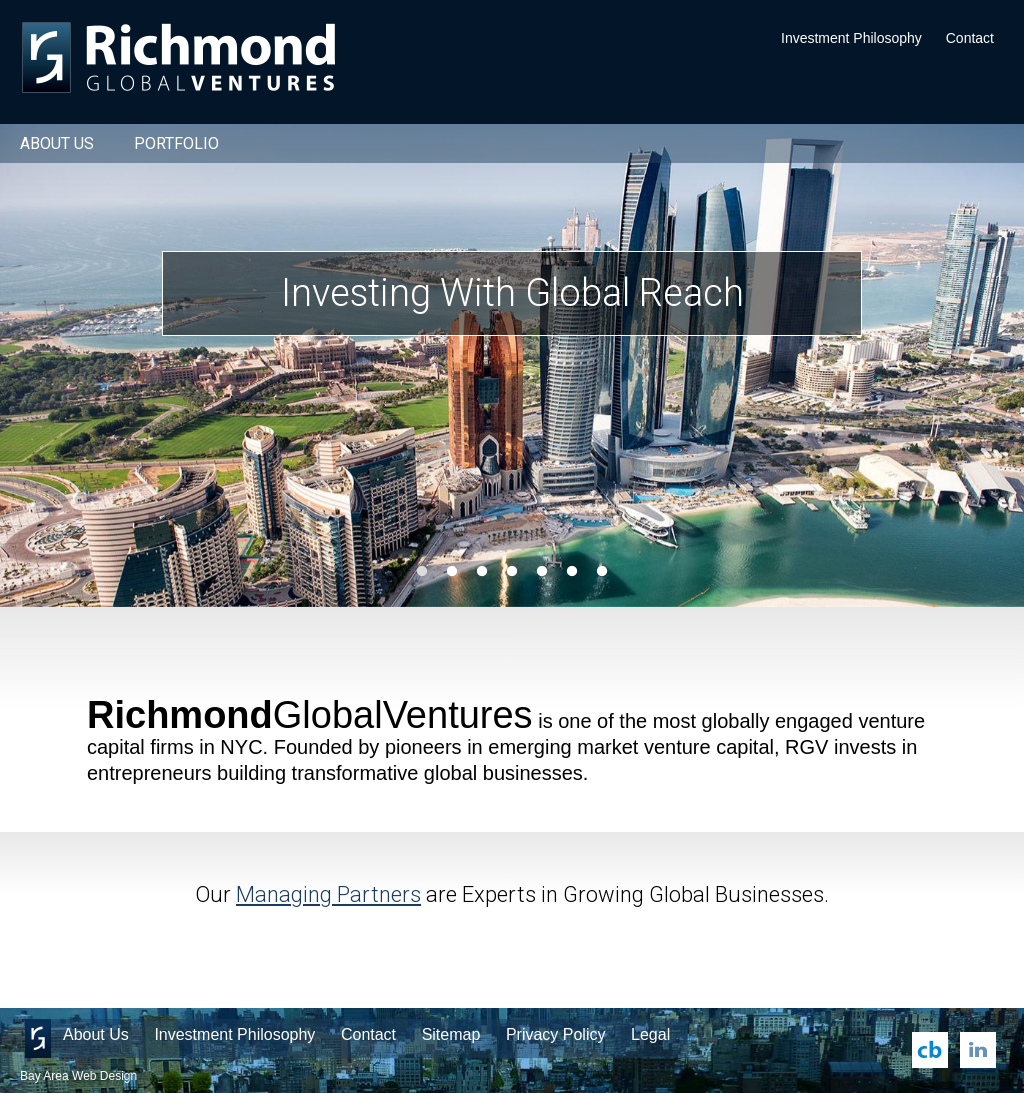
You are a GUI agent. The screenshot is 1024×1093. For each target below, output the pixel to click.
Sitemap (451, 1034)
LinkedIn (978, 1050)
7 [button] (602, 572)
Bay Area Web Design (78, 1076)
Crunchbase (930, 1050)
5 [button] (542, 572)
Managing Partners (328, 894)
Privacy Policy (556, 1034)
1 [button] (422, 572)
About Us (57, 143)
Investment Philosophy (851, 38)
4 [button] (512, 572)
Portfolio (176, 143)
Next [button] (969, 365)
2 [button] (452, 572)
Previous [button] (55, 365)
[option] (512, 365)
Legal (650, 1034)
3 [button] (482, 572)
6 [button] (572, 572)
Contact (970, 38)
